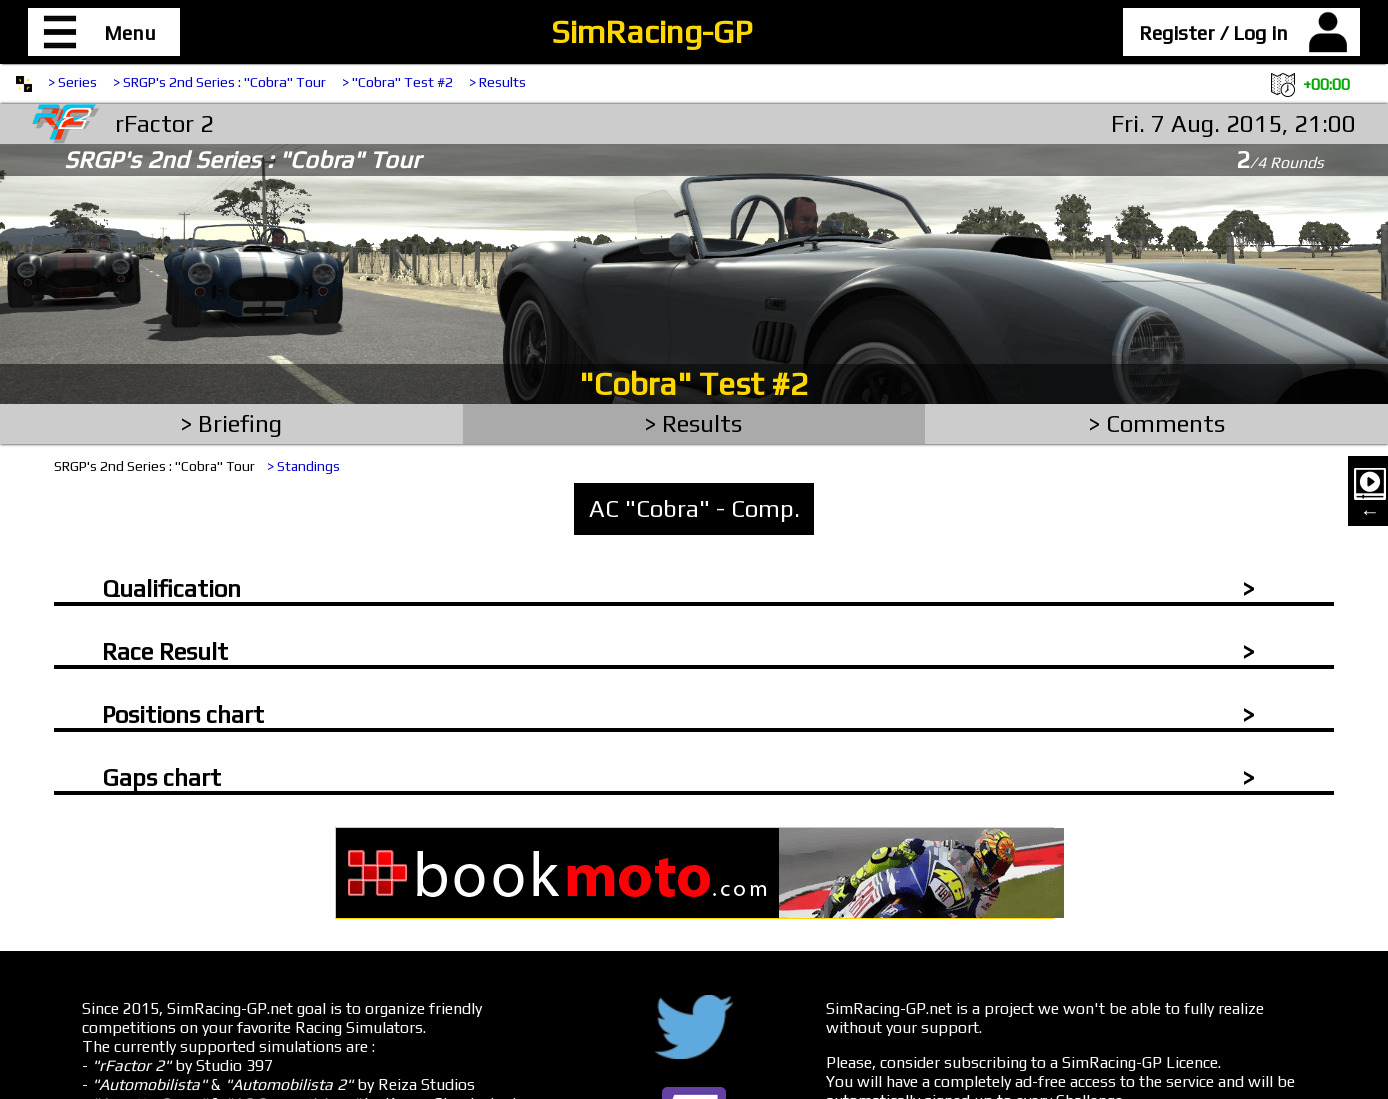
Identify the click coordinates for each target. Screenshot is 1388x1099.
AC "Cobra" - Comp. (694, 508)
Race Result (165, 651)
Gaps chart (161, 777)
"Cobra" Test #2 (694, 383)
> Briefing (231, 423)
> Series (72, 82)
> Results (497, 82)
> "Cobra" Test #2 (397, 82)
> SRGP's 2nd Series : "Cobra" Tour (219, 82)
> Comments (1157, 423)
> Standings (303, 466)
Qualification (171, 588)
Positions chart (183, 714)
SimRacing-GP (651, 31)
